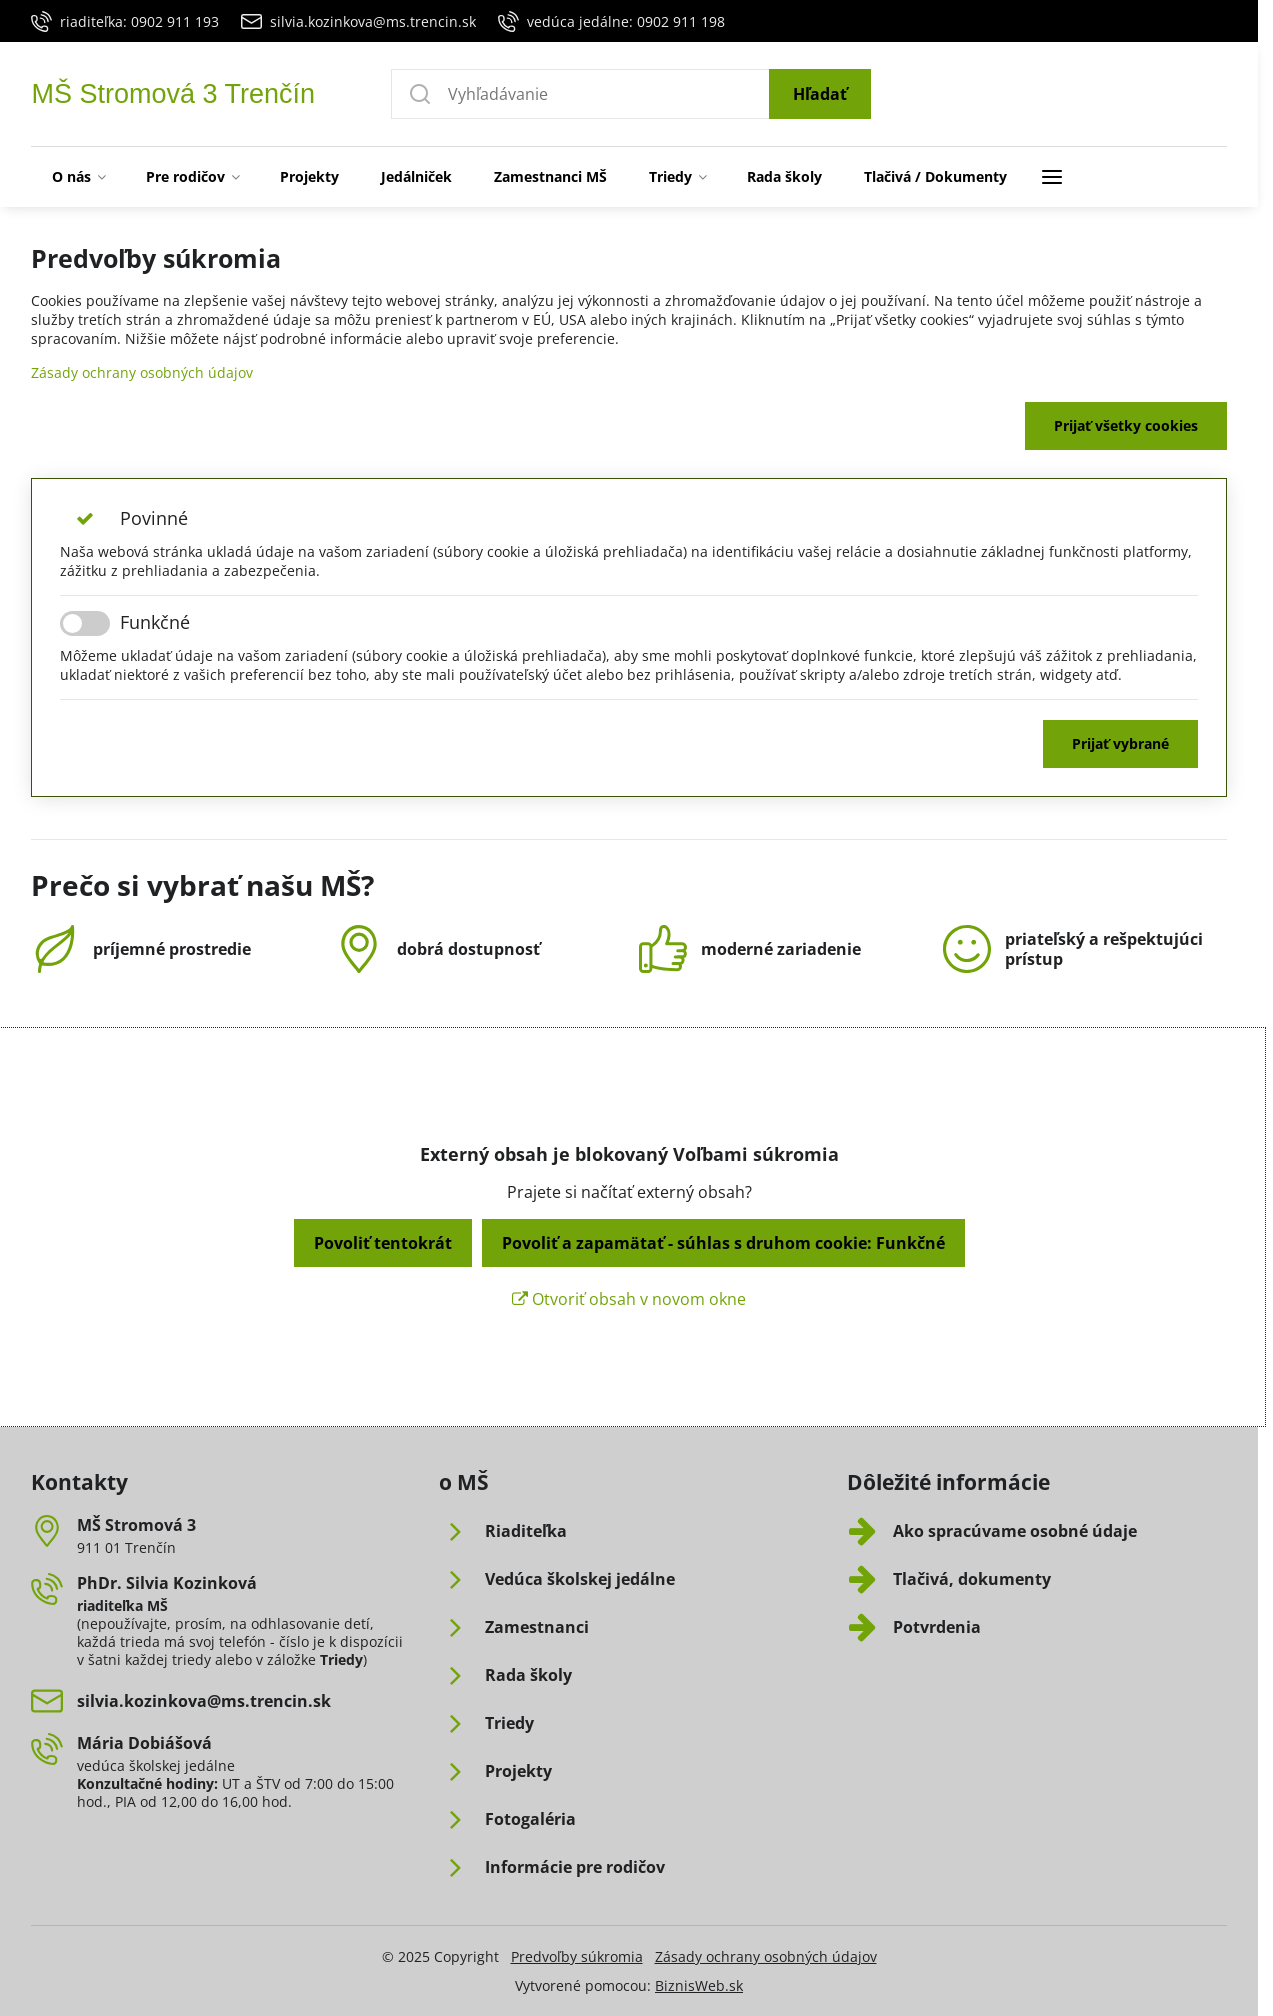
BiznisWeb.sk (699, 1985)
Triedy (341, 1659)
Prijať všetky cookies (1126, 425)
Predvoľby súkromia (577, 1956)
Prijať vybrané (1120, 743)
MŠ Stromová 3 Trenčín (173, 94)
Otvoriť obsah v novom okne (629, 1299)
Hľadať (820, 94)
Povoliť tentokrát (383, 1243)
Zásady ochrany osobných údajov (142, 372)
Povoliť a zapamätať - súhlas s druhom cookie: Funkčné (723, 1243)
